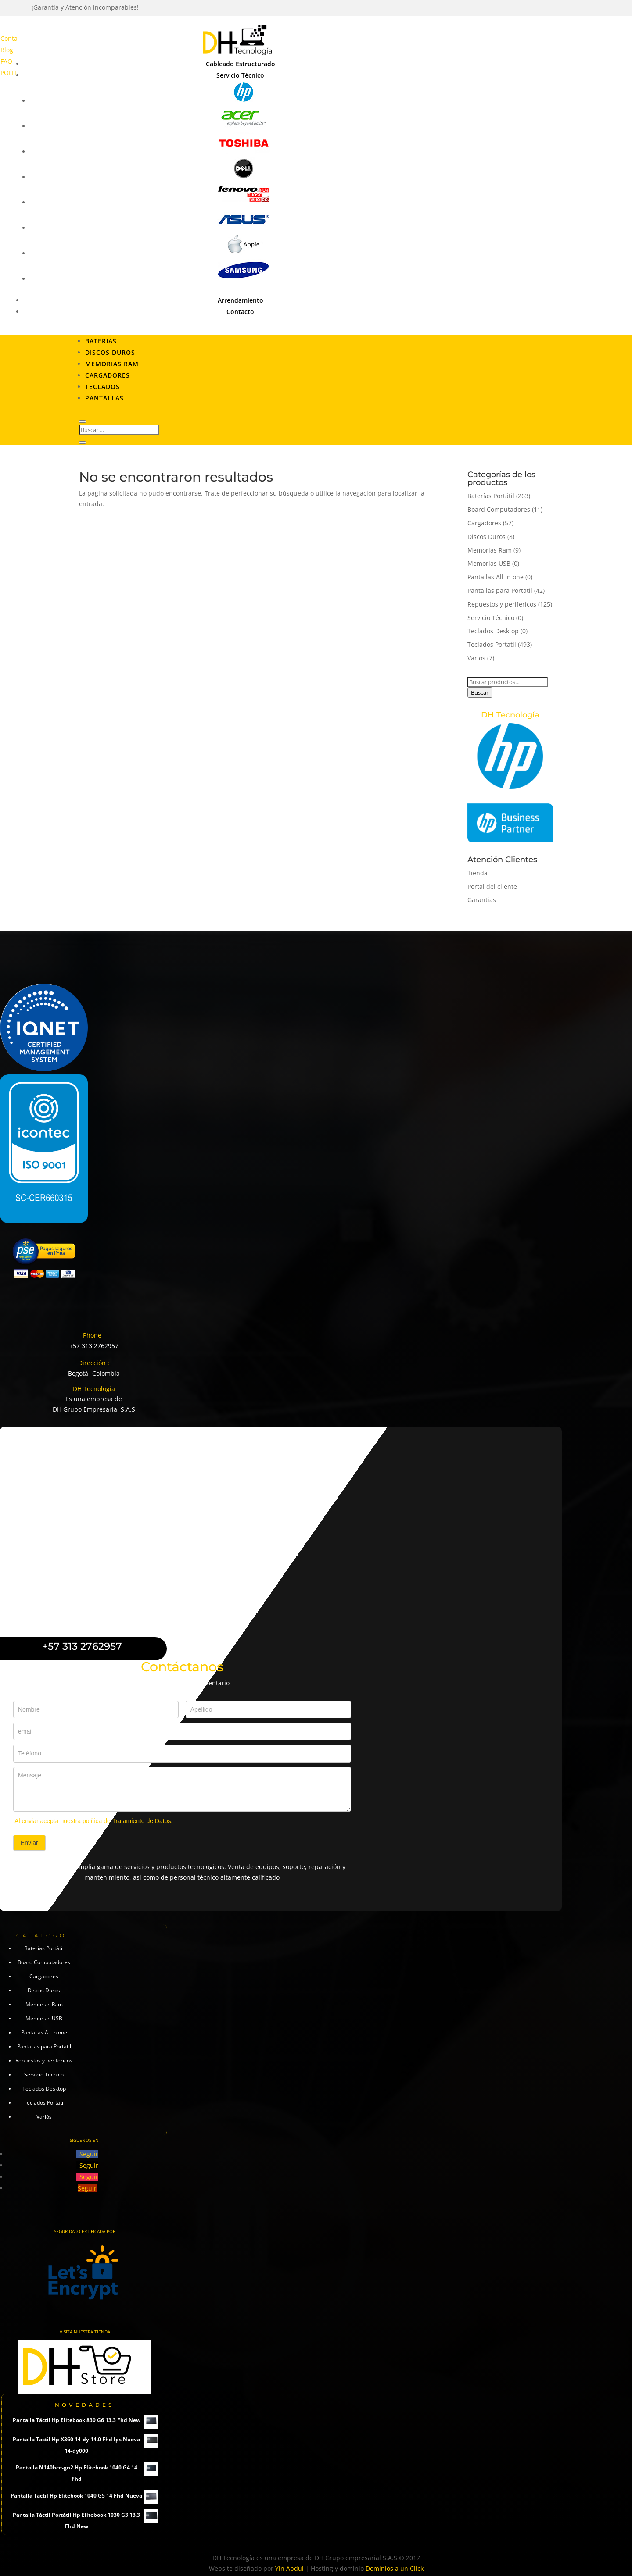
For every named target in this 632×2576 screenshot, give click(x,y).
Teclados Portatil (491, 644)
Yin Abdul (289, 2568)
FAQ (6, 61)
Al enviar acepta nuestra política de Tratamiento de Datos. (93, 1820)
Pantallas (104, 398)
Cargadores (107, 375)
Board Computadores (498, 509)
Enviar (29, 1842)
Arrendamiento (240, 300)
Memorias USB (488, 563)
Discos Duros (110, 352)
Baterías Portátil (490, 496)
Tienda (477, 873)
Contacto (13, 38)
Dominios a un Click (395, 2568)
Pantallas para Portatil (499, 590)
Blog (6, 50)
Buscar (479, 692)
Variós (476, 658)
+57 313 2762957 (93, 1346)
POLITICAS (15, 72)
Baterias (101, 341)
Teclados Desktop (493, 631)
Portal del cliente (492, 886)
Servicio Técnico (240, 75)
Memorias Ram (489, 550)
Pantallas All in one (495, 577)
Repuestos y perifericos (501, 604)
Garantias (481, 900)
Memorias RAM (112, 364)
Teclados (102, 386)
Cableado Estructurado (240, 64)
